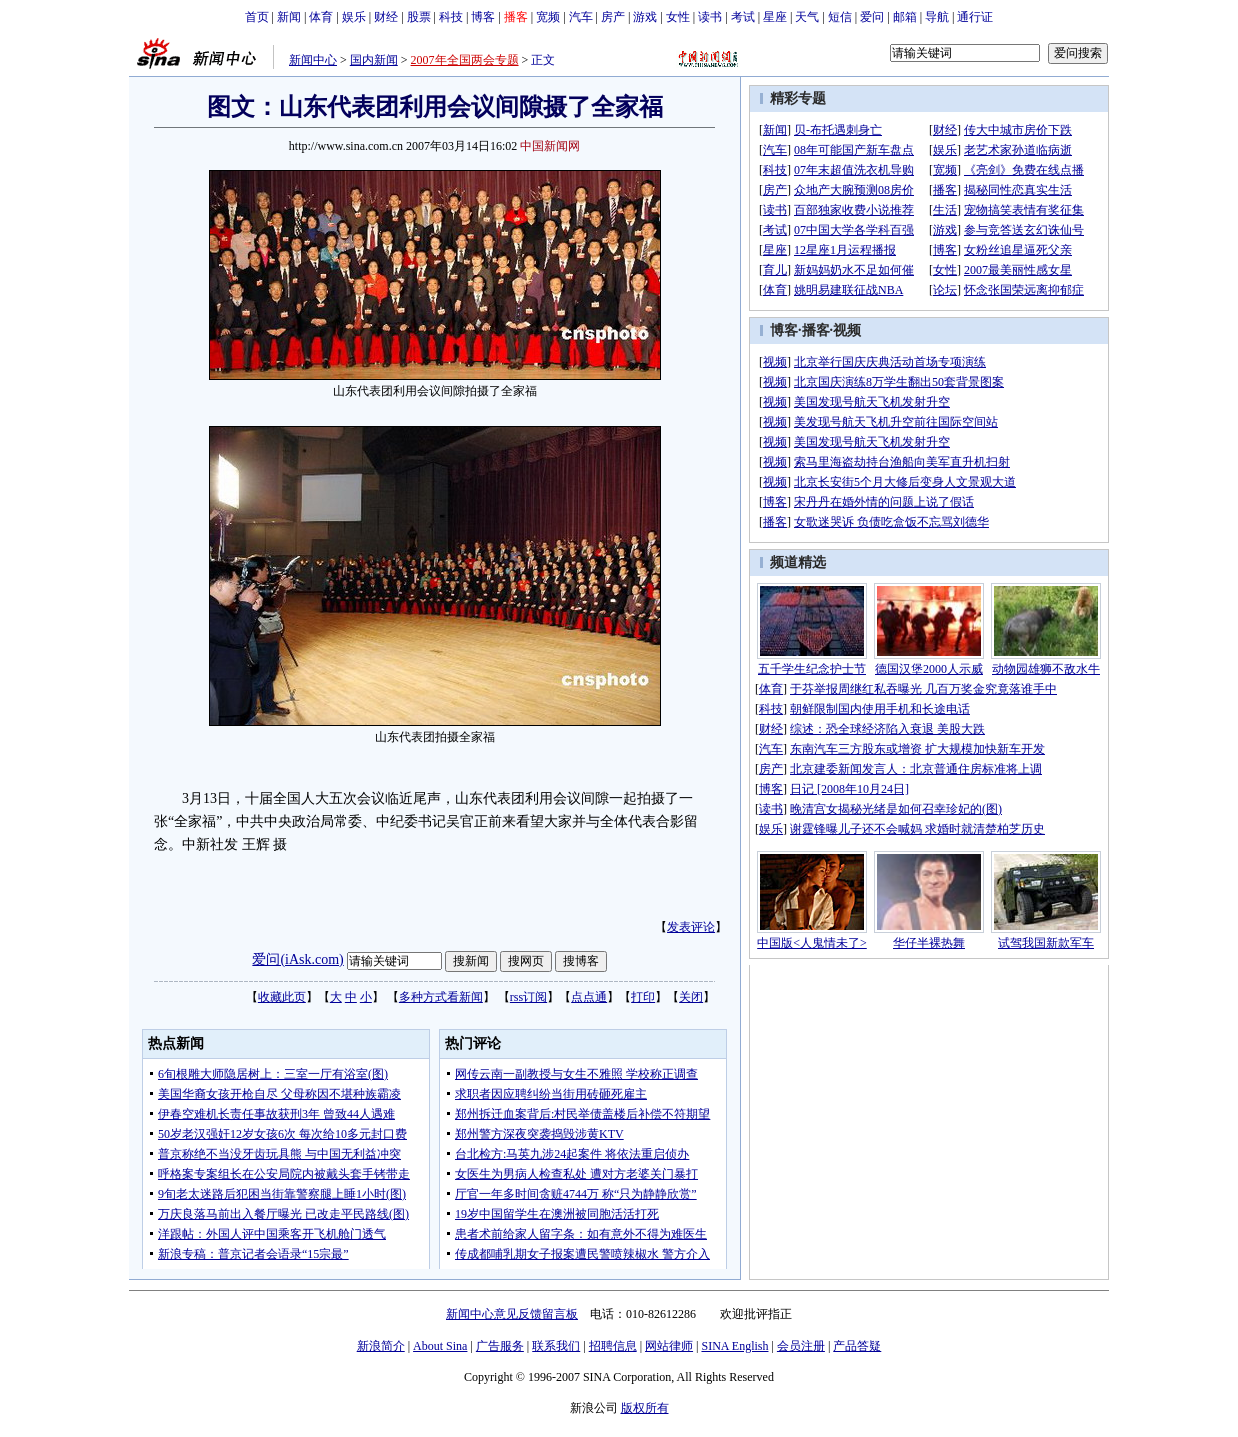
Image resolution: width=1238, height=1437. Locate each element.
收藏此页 (282, 997)
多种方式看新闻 (441, 997)
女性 (678, 17)
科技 (451, 17)
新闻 (289, 17)
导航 (937, 17)
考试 (743, 17)
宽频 (548, 17)
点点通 (589, 997)
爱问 (872, 17)
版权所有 (645, 1408)
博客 (483, 17)
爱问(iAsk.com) (297, 959)
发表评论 (691, 927)
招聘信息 (613, 1346)
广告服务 (500, 1346)
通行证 (975, 17)
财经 (386, 17)
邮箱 (905, 17)
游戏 (645, 17)
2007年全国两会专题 (465, 60)
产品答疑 (857, 1346)
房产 (613, 17)
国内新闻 (374, 60)
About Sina (440, 1346)
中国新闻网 (550, 146)
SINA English (734, 1346)
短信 (840, 17)
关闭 (691, 997)
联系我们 (556, 1346)
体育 (321, 17)
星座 (775, 17)
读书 (710, 17)
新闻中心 (313, 60)
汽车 (581, 17)
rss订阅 (528, 997)
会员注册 (801, 1346)
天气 (807, 17)
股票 (419, 17)
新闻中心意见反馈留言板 (512, 1314)
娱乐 (354, 17)
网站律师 (669, 1346)
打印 (643, 997)
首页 (257, 17)
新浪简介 (381, 1346)
